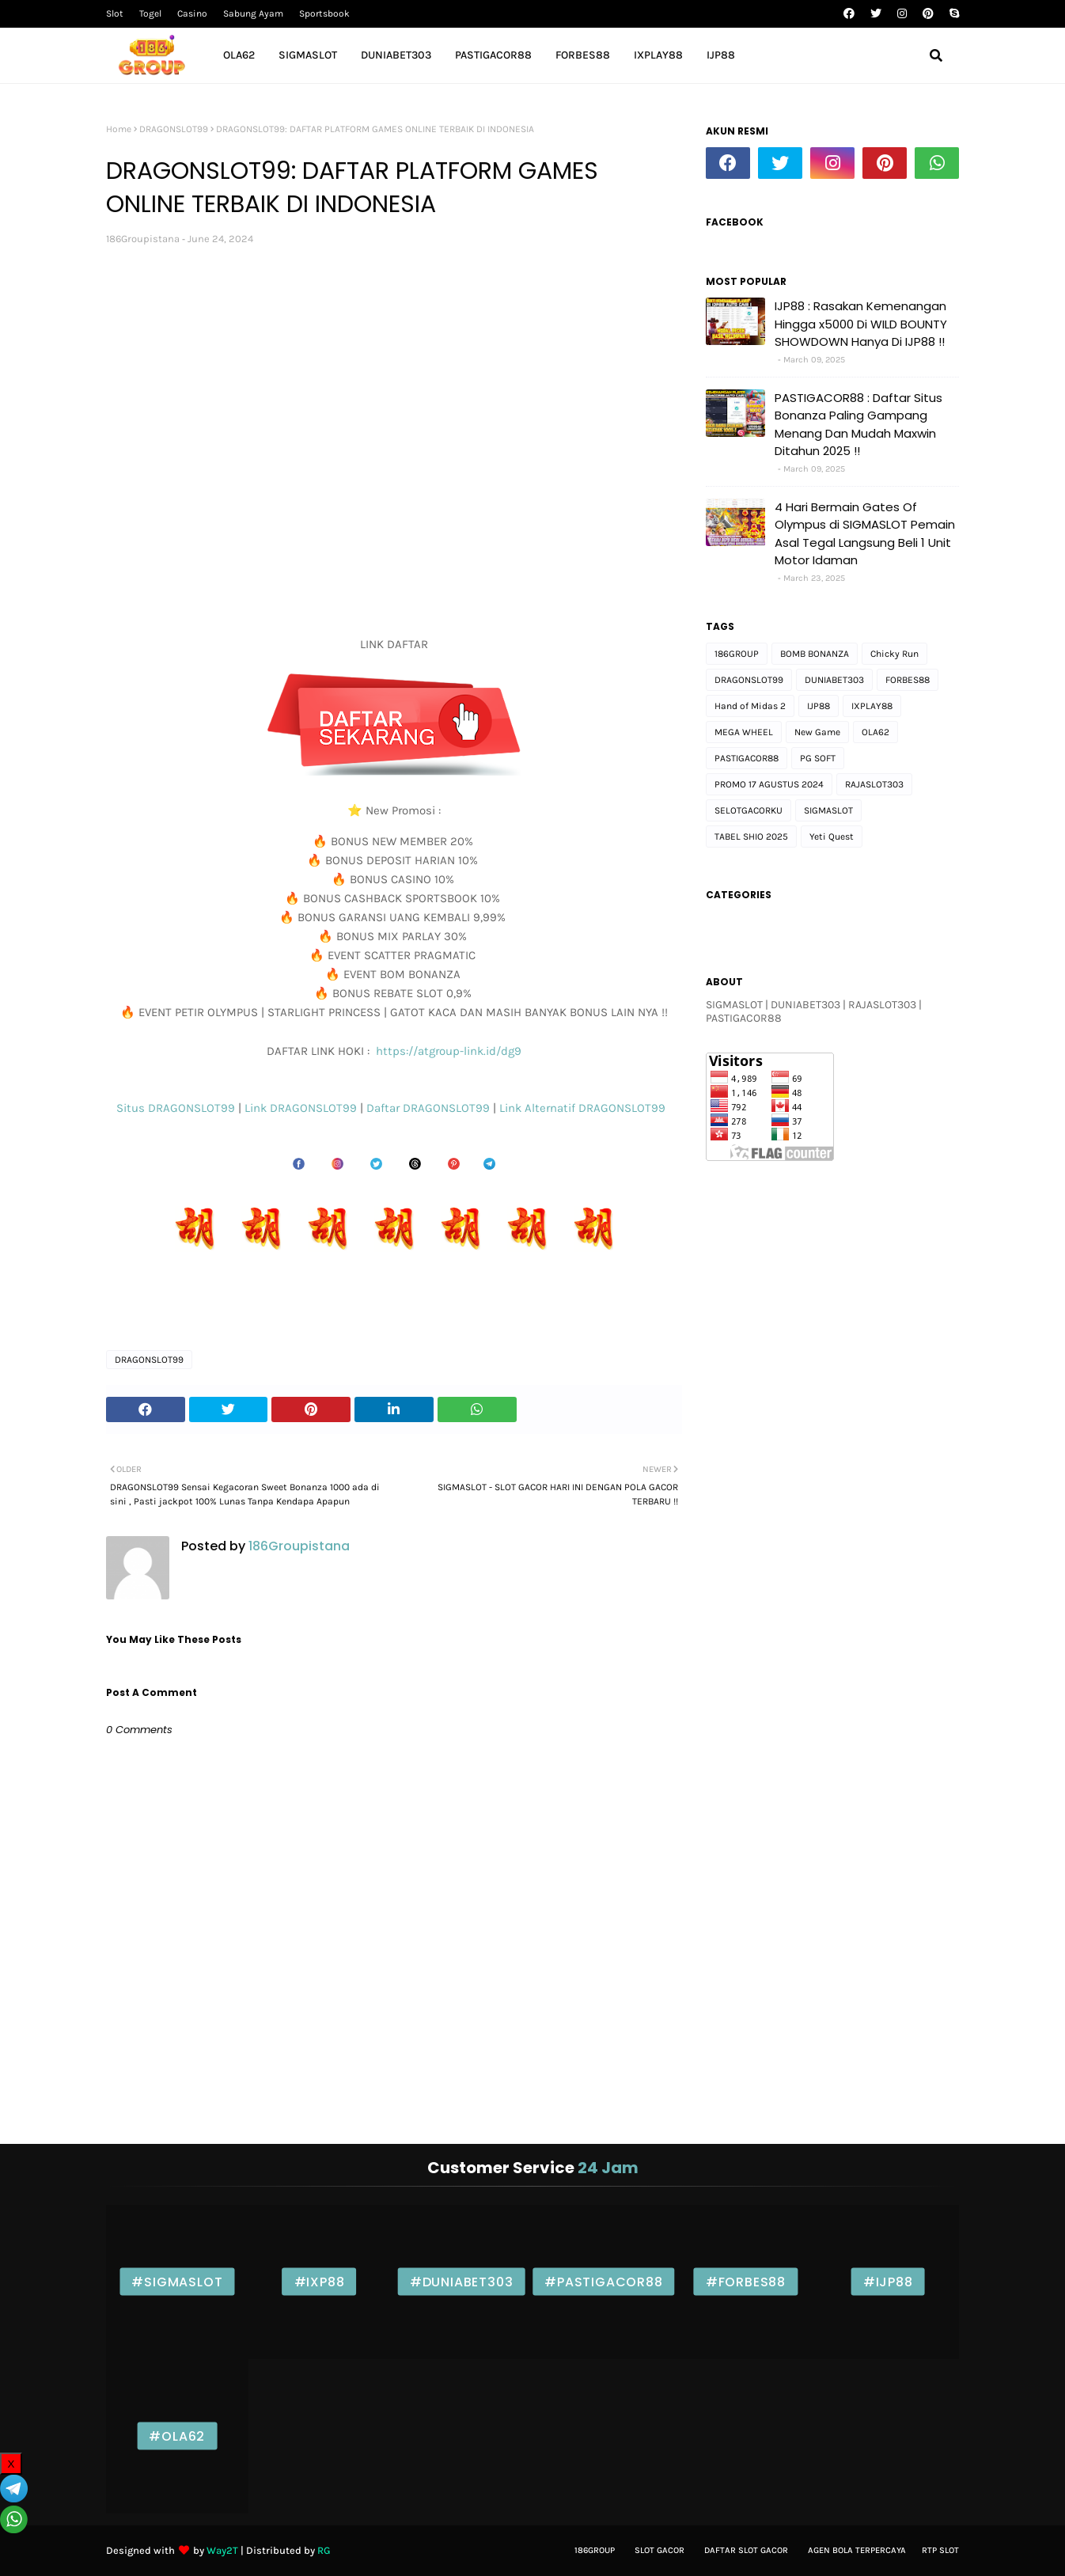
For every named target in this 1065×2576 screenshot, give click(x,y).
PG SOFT (818, 758)
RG (324, 2550)
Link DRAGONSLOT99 (302, 1108)
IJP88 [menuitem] (721, 55)
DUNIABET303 (834, 679)
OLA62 (875, 732)
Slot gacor (659, 2550)
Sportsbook (324, 13)
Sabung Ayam (253, 13)
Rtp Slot (940, 2550)
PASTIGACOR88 (746, 758)
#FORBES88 (746, 2282)
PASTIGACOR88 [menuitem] (493, 55)
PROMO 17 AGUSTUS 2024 (769, 784)
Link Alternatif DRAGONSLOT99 (585, 1108)
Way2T (222, 2550)
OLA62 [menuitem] (239, 55)
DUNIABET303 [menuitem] (396, 55)
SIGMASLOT (828, 810)
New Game (817, 732)
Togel (150, 13)
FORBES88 (907, 679)
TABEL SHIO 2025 (751, 836)
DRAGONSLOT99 (173, 129)
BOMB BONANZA (814, 653)
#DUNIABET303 (462, 2282)
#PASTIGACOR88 (603, 2282)
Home (118, 129)
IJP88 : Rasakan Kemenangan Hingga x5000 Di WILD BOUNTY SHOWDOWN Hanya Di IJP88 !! (861, 324)
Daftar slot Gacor (746, 2550)
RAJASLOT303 (874, 784)
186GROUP (736, 653)
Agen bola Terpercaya (857, 2550)
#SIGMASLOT (176, 2282)
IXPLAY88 (872, 705)
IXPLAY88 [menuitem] (658, 55)
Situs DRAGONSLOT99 (177, 1108)
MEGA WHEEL (743, 732)
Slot (114, 13)
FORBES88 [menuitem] (582, 55)
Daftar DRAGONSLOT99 (429, 1108)
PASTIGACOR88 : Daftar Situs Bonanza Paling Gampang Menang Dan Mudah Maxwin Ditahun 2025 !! (858, 424)
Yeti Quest (831, 836)
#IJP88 (888, 2282)
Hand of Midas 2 (750, 705)
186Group (594, 2550)
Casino (192, 13)
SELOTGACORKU (748, 810)
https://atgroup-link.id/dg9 (447, 1051)
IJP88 (818, 705)
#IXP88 (319, 2282)
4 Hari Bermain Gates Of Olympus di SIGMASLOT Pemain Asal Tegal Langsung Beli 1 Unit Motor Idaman (865, 534)
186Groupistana (143, 239)
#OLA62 (177, 2436)
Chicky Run (894, 653)
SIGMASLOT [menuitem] (308, 55)
